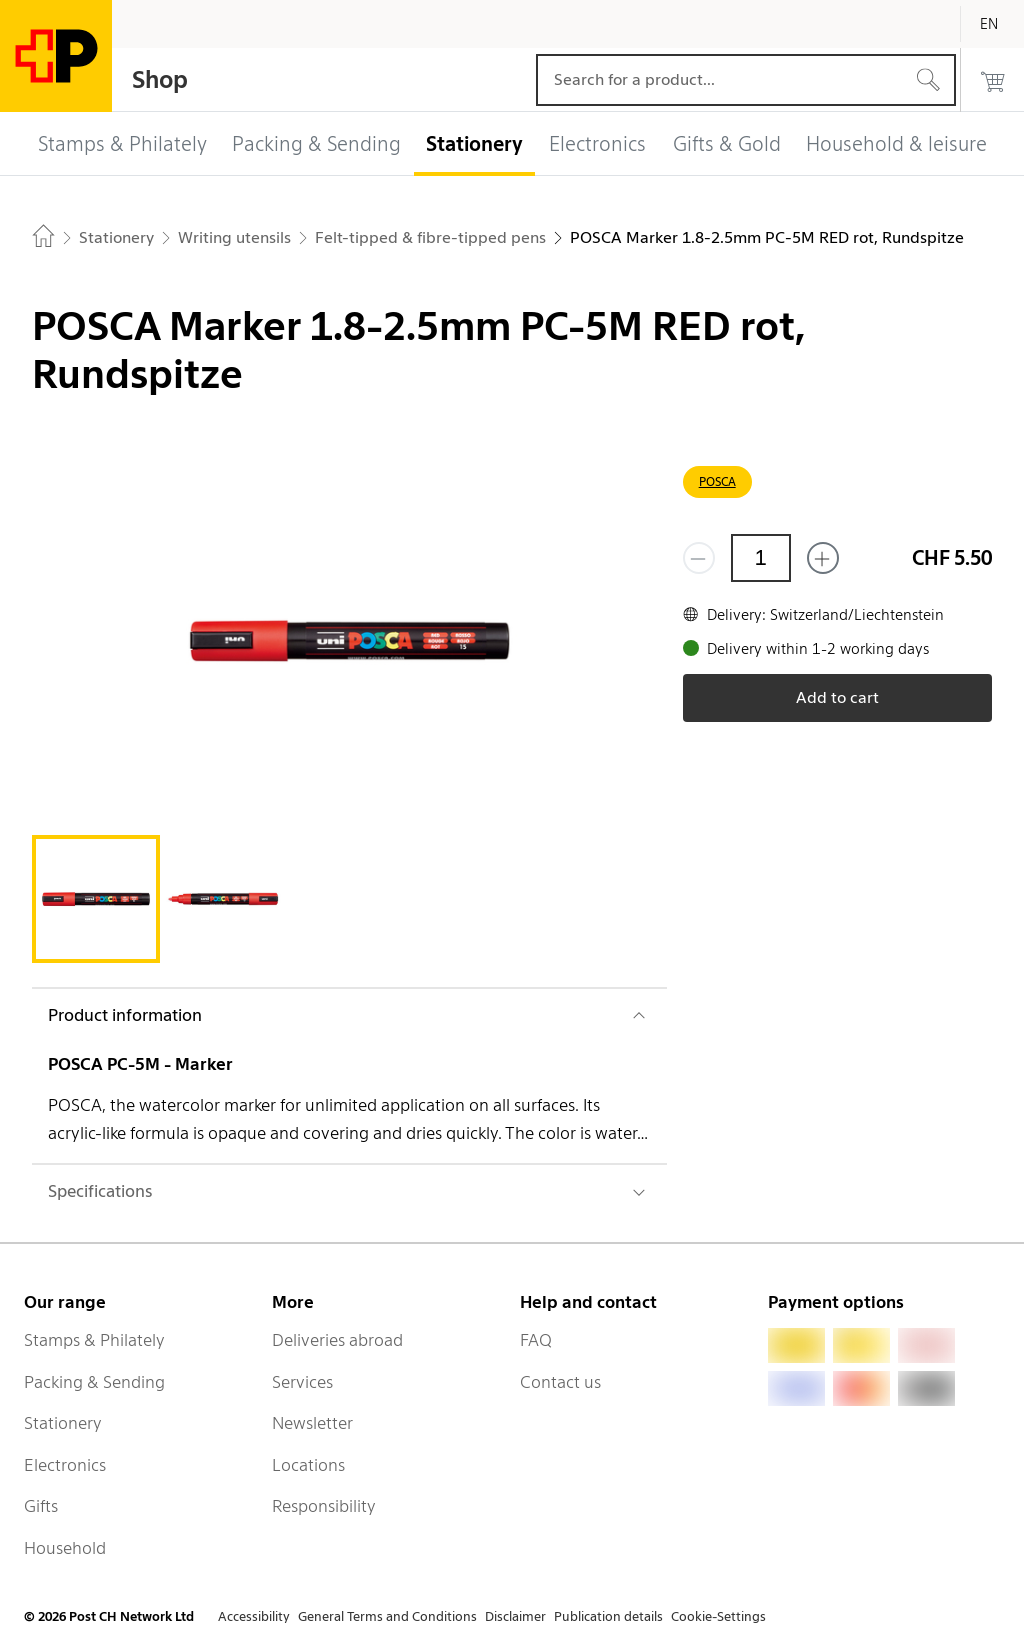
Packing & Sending (94, 1382)
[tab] (96, 899)
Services (302, 1382)
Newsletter (312, 1423)
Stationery (63, 1423)
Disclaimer (515, 1616)
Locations (308, 1465)
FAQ (536, 1340)
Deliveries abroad (337, 1340)
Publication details (608, 1616)
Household (65, 1548)
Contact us (560, 1382)
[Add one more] (823, 558)
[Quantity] (761, 558)
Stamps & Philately (94, 1340)
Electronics (65, 1465)
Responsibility (324, 1506)
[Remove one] (699, 558)
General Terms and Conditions (387, 1616)
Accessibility (254, 1616)
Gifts (41, 1506)
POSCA (717, 481)
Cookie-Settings (718, 1616)
